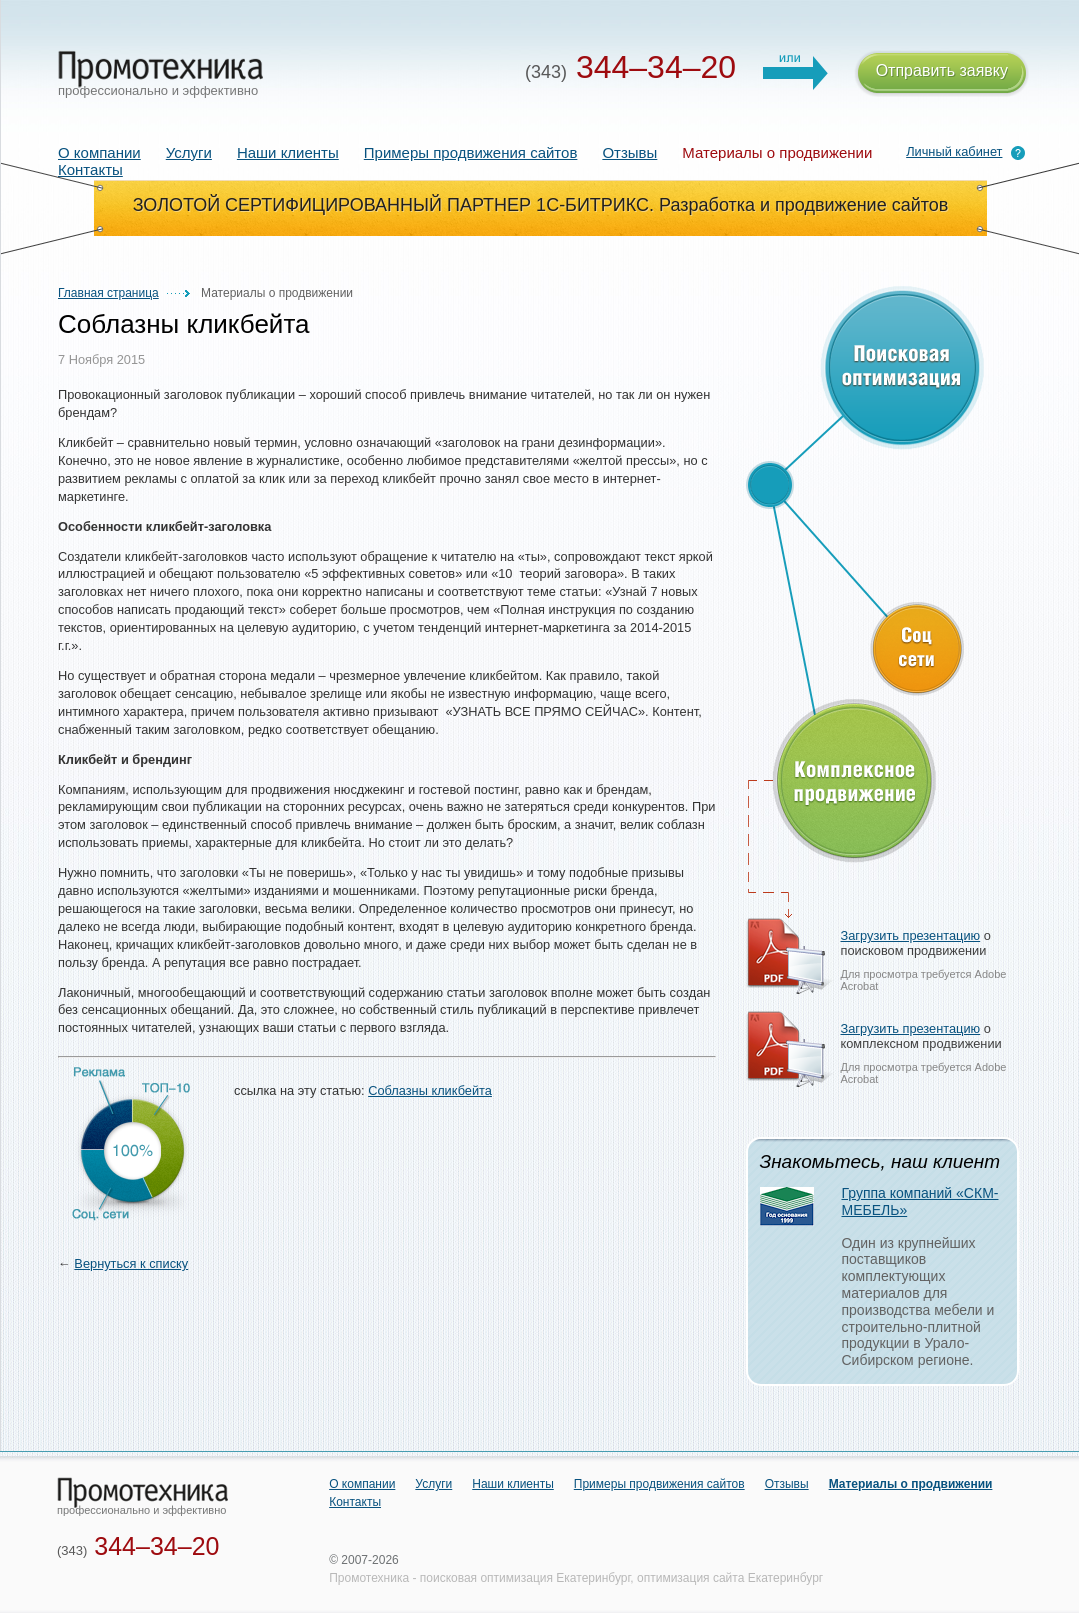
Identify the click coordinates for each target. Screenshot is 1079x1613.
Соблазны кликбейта (430, 1090)
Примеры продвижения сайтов (471, 152)
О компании (99, 152)
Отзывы (629, 152)
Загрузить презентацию (911, 935)
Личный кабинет (954, 151)
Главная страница (108, 293)
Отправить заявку (942, 73)
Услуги (189, 152)
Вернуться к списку (131, 1263)
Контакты (90, 169)
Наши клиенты (288, 152)
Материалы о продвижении (911, 1484)
